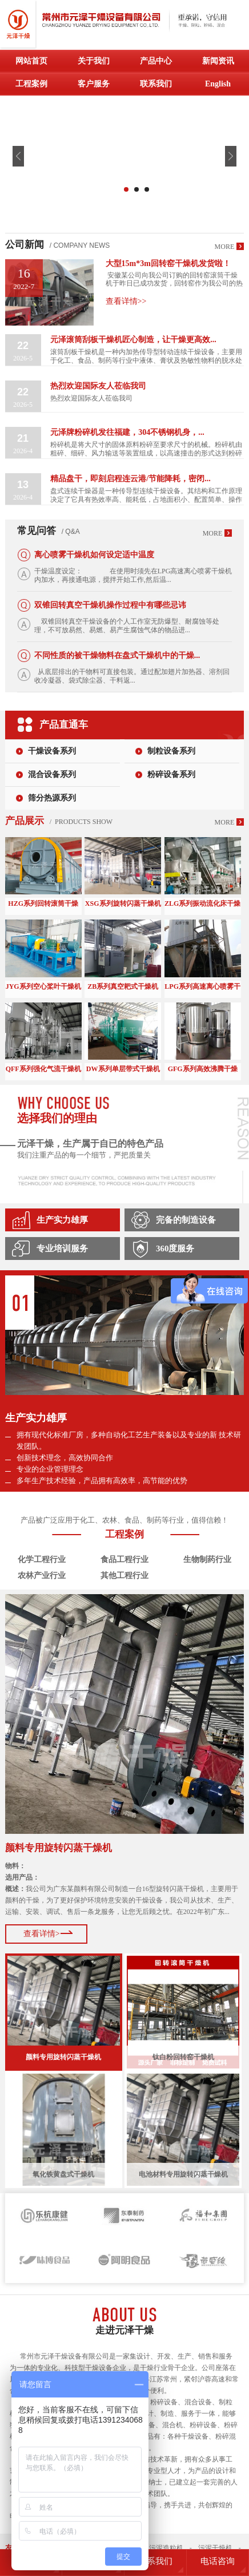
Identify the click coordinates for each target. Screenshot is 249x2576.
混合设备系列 (52, 774)
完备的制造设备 (186, 1219)
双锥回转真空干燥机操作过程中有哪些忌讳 (110, 605)
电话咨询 (217, 2561)
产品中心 (156, 61)
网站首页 (31, 61)
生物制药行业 (207, 1559)
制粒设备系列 (171, 751)
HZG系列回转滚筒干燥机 (43, 904)
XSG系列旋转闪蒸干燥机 (123, 903)
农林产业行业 (42, 1575)
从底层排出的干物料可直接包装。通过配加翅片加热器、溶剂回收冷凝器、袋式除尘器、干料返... (132, 676)
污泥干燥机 (215, 2548)
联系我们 (156, 84)
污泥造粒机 (166, 2548)
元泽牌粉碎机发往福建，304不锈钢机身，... (127, 432)
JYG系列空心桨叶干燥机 (43, 986)
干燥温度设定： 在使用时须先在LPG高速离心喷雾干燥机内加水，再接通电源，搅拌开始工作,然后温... (133, 575)
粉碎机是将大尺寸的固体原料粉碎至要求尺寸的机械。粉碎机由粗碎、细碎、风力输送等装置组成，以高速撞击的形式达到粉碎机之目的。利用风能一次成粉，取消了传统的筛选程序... (146, 449)
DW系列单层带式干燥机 (123, 1069)
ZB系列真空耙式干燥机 (122, 986)
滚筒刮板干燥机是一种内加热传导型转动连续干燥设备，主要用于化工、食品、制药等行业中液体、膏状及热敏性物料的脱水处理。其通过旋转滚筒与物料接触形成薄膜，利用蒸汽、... (146, 356)
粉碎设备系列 (171, 774)
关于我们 (94, 61)
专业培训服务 (62, 1248)
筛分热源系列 (52, 798)
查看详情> (41, 1933)
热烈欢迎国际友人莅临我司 (98, 386)
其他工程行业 (124, 1575)
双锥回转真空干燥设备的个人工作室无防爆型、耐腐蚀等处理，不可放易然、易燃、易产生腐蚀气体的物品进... (126, 625)
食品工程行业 (124, 1559)
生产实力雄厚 (62, 1219)
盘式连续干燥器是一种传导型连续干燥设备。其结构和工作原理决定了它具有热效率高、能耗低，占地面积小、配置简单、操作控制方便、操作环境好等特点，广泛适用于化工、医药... (146, 495)
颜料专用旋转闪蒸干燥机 (58, 1847)
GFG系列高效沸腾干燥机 (203, 1070)
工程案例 (31, 84)
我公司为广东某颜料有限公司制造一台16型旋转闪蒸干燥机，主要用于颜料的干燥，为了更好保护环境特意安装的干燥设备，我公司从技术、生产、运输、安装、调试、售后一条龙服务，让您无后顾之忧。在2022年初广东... (121, 1889)
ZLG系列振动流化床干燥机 (202, 904)
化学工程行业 (42, 1559)
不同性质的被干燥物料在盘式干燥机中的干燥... (117, 655)
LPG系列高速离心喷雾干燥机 (202, 987)
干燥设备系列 (52, 751)
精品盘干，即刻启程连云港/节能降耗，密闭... (130, 478)
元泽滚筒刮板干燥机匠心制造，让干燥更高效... (133, 339)
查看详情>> (126, 301)
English (218, 84)
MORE (225, 247)
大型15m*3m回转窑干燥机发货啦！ (168, 263)
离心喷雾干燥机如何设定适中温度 (94, 554)
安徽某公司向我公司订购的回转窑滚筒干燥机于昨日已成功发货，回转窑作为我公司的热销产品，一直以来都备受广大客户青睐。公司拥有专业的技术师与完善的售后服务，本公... (174, 279)
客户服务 (94, 84)
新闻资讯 (218, 61)
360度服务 (175, 1248)
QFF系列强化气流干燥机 (43, 1069)
